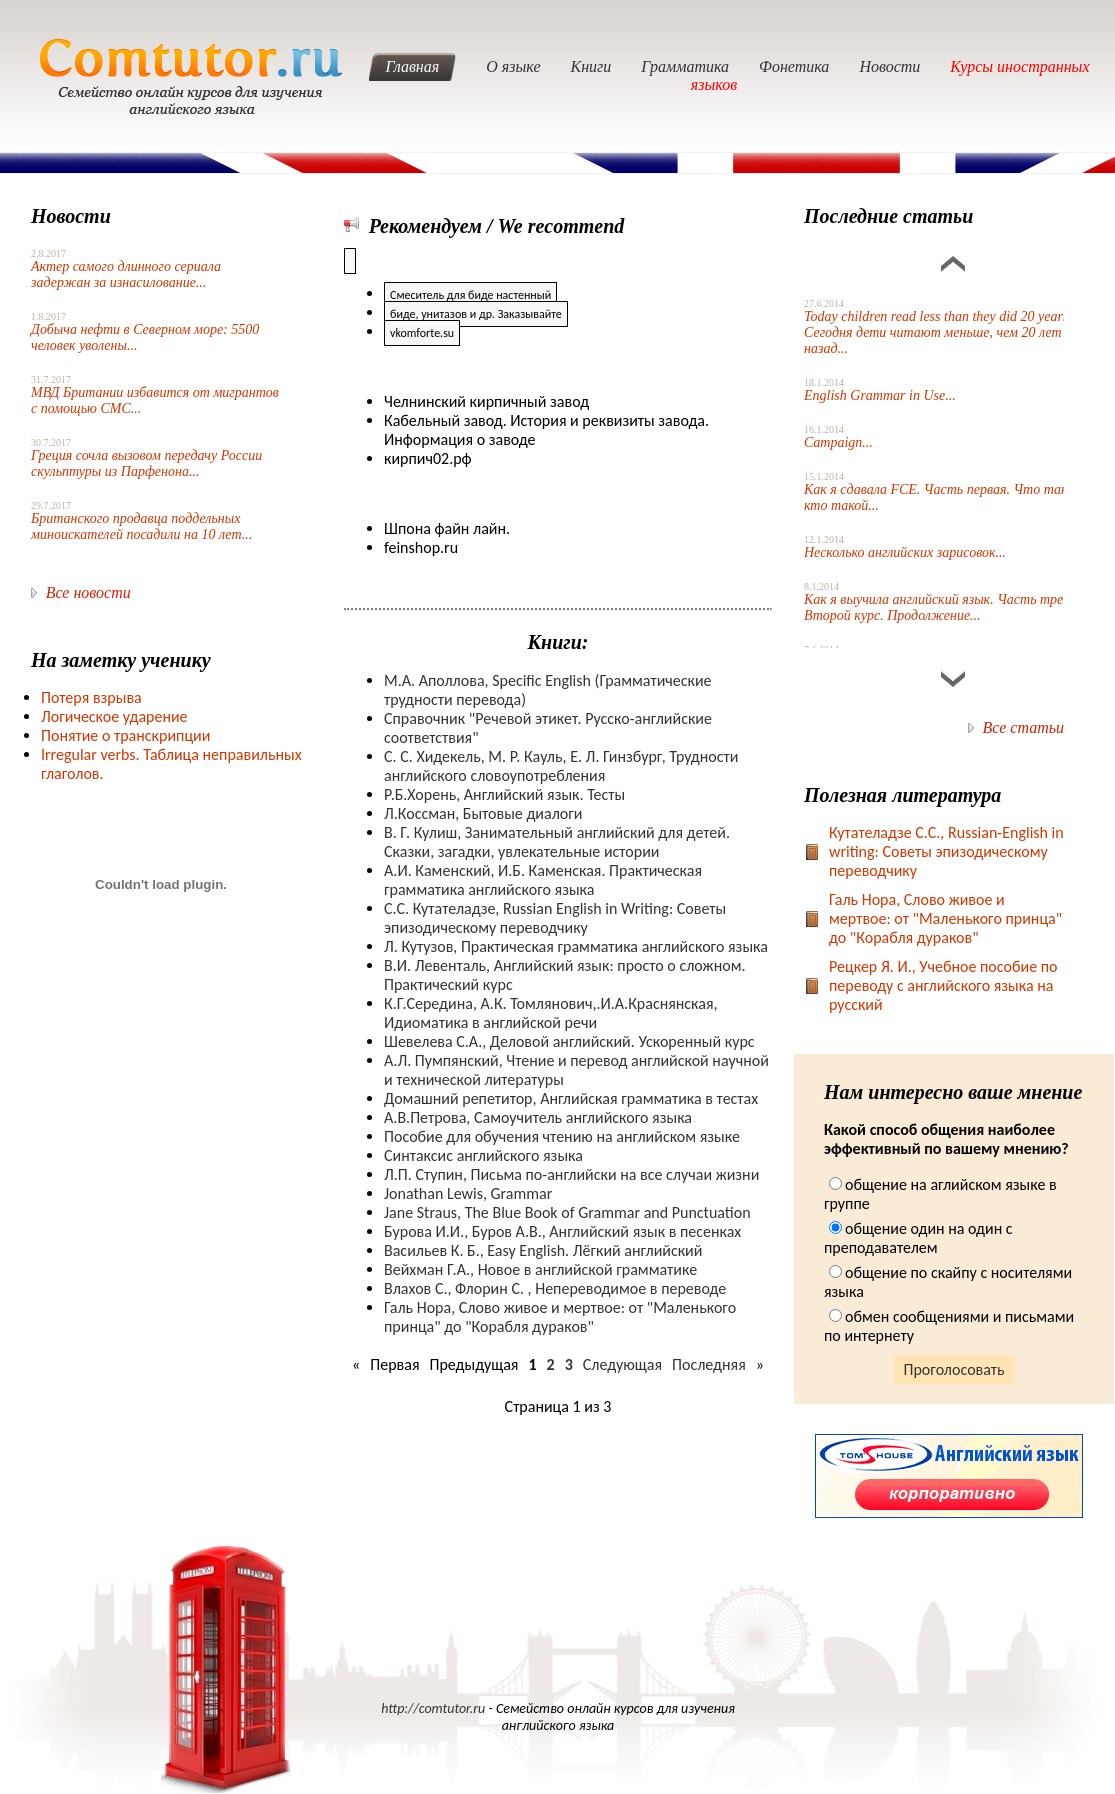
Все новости (88, 592)
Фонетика (794, 66)
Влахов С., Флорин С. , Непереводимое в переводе (555, 1288)
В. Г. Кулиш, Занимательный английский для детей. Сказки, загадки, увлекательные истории (557, 842)
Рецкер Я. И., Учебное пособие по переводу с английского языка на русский (943, 985)
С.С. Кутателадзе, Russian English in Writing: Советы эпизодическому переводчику (555, 918)
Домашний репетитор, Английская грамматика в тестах (571, 1098)
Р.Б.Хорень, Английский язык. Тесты (504, 794)
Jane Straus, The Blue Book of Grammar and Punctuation (567, 1212)
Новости (889, 66)
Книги (591, 66)
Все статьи (1023, 727)
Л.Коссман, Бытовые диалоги (483, 813)
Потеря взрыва (91, 697)
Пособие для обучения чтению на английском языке (562, 1136)
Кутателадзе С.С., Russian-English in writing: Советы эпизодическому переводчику (946, 851)
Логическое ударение (114, 716)
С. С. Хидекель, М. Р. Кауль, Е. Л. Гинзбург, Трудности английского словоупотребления (561, 766)
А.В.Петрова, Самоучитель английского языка (538, 1117)
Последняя (709, 1364)
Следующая (622, 1364)
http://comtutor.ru (433, 1708)
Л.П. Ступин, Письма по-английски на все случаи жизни (571, 1174)
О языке (513, 66)
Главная (412, 66)
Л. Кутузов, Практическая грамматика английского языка (576, 946)
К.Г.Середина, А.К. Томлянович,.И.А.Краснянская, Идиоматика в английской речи (551, 1013)
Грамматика (685, 66)
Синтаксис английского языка (483, 1155)
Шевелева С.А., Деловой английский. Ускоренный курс (569, 1041)
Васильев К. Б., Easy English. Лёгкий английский (543, 1250)
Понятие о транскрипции (125, 735)
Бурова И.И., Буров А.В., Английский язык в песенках (562, 1231)
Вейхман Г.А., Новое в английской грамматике (540, 1269)
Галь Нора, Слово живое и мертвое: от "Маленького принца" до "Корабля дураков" (560, 1317)
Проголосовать (954, 1369)
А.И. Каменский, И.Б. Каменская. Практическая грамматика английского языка (543, 880)
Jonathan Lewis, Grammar (468, 1193)
